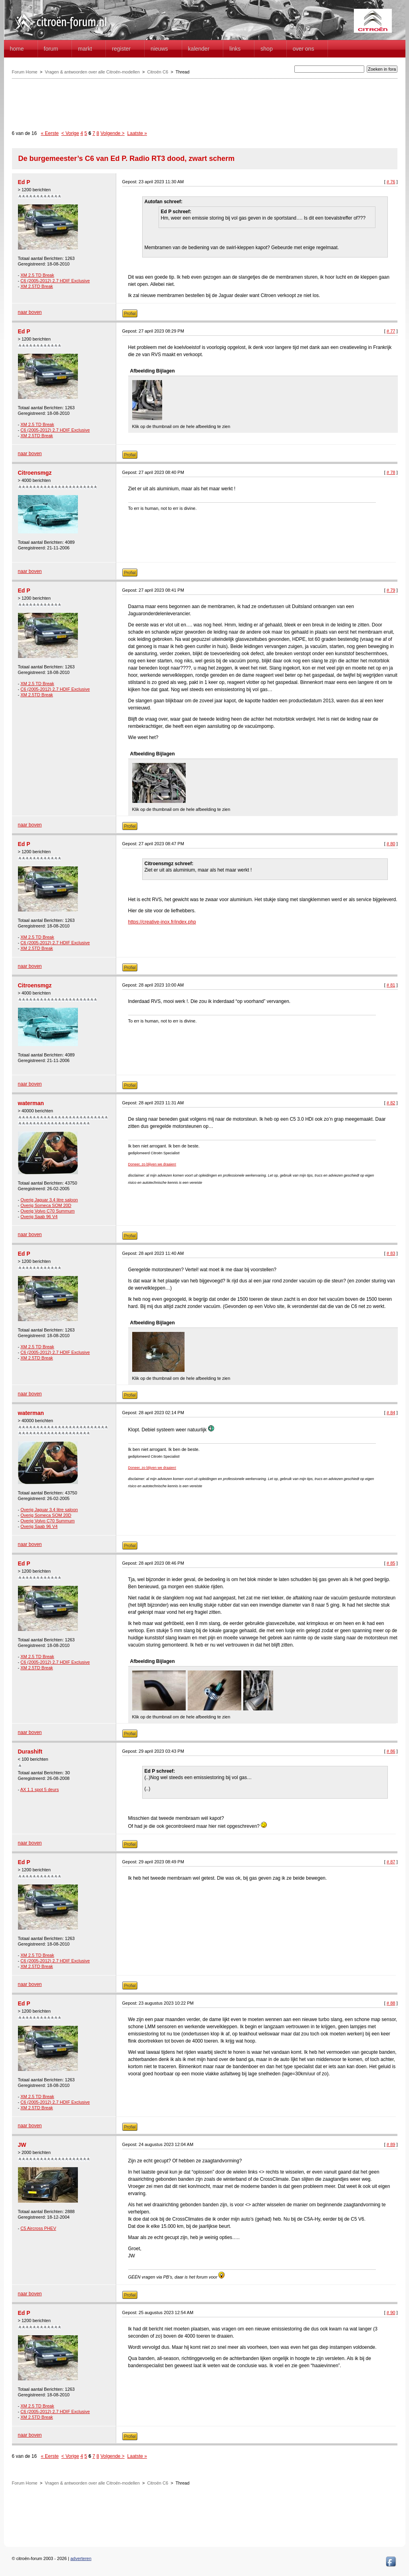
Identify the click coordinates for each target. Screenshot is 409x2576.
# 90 (391, 2312)
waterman (31, 1103)
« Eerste (50, 133)
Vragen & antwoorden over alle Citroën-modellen (92, 71)
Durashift (30, 1751)
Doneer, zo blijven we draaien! (152, 1164)
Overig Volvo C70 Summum (47, 1211)
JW (22, 2145)
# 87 (391, 1861)
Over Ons (303, 49)
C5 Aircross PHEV (38, 2228)
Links (234, 49)
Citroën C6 (157, 71)
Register (121, 49)
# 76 (391, 181)
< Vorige (70, 133)
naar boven (30, 312)
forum (51, 49)
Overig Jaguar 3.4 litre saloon (49, 1199)
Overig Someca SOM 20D (45, 1205)
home (17, 49)
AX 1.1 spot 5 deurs (39, 1789)
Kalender (199, 49)
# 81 (391, 985)
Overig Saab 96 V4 (39, 1216)
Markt (85, 49)
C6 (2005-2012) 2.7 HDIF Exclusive (55, 280)
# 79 (391, 590)
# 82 (391, 1102)
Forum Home (25, 71)
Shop (266, 49)
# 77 (391, 331)
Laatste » (137, 133)
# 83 (391, 1253)
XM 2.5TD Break (36, 286)
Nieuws (159, 49)
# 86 (391, 1751)
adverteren (80, 2558)
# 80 (391, 843)
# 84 (391, 1412)
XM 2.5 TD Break (37, 275)
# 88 (391, 2003)
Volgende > (112, 133)
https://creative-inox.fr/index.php (162, 922)
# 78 (391, 472)
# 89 (391, 2144)
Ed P (24, 182)
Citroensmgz (35, 473)
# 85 (391, 1563)
